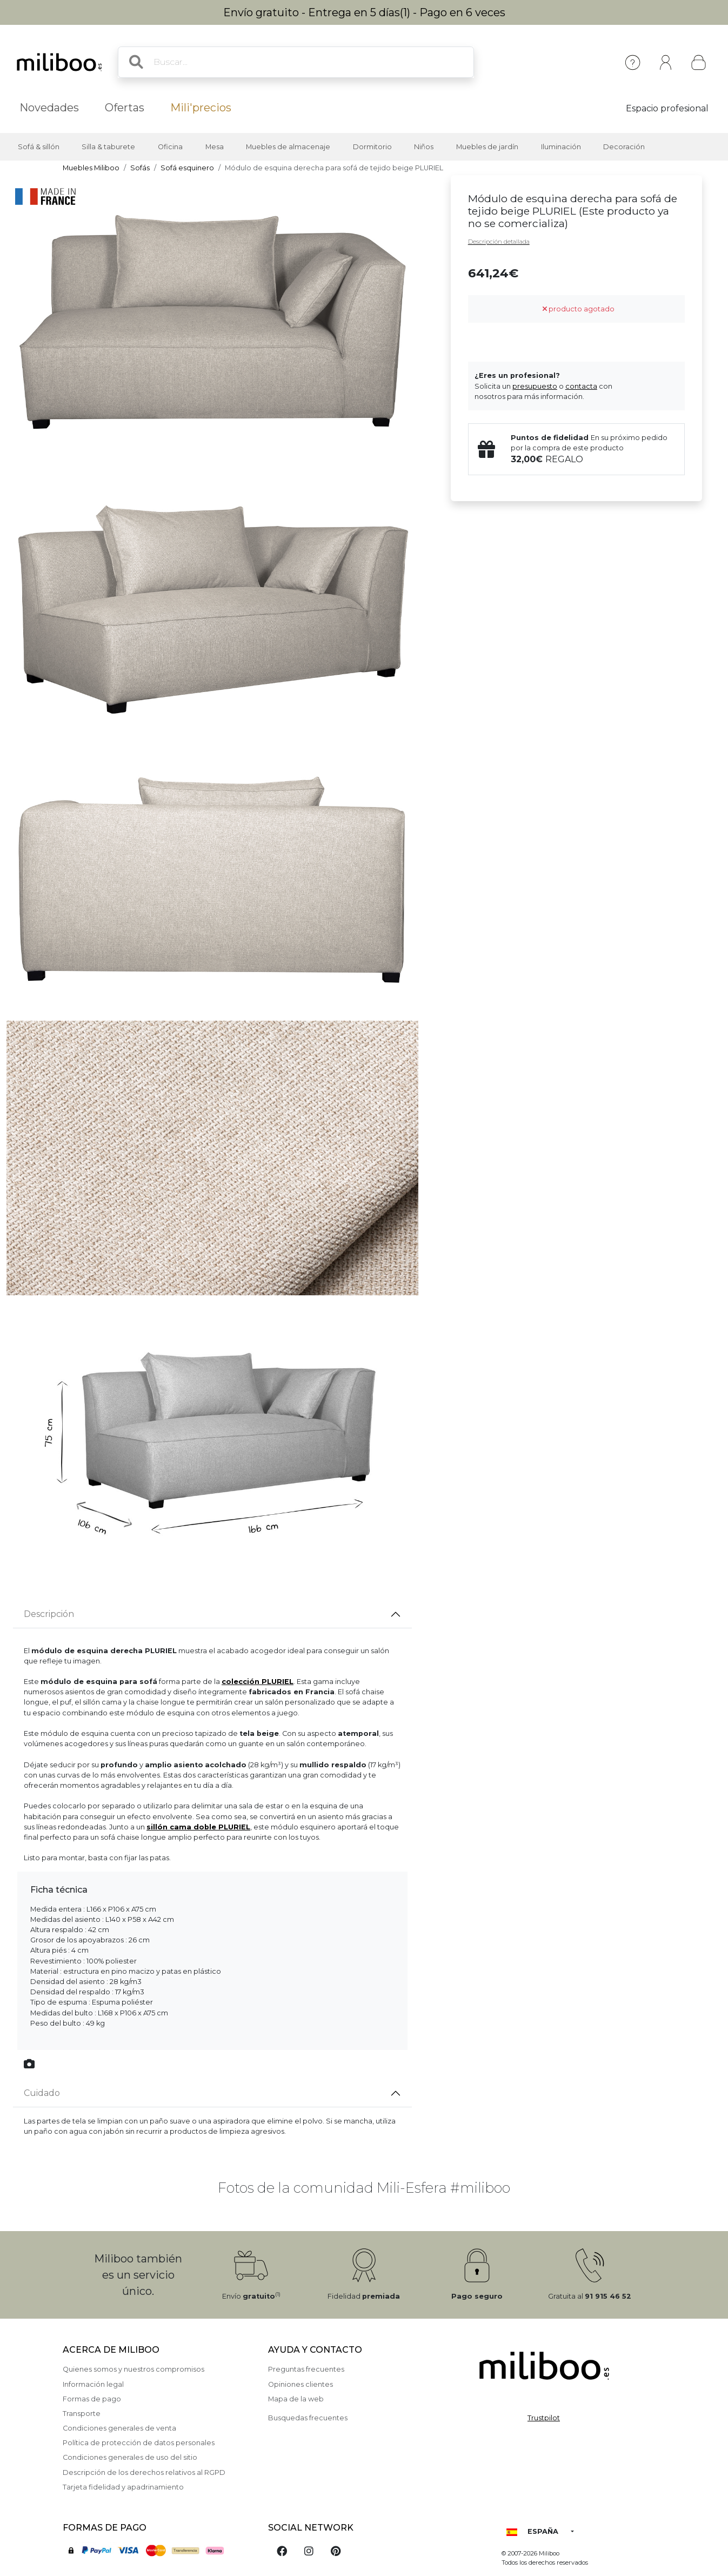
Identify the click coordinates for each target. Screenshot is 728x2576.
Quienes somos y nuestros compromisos (133, 2369)
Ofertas (124, 107)
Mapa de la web (296, 2399)
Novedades (49, 107)
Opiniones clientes (300, 2384)
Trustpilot (543, 2418)
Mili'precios (200, 107)
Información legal (93, 2384)
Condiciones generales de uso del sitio (130, 2457)
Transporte (82, 2413)
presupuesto (534, 386)
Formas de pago (92, 2399)
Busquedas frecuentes (308, 2418)
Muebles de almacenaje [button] (288, 147)
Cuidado (42, 2093)
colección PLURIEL (257, 1682)
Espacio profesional (667, 108)
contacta (581, 386)
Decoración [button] (624, 147)
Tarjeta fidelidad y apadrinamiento (123, 2487)
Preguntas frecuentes (306, 2369)
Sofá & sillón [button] (38, 147)
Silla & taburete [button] (108, 147)
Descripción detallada (499, 241)
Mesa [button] (214, 147)
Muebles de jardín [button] (487, 147)
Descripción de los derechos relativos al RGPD (144, 2472)
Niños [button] (423, 147)
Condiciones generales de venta (119, 2428)
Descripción (49, 1614)
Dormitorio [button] (372, 147)
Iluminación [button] (561, 147)
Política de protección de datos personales (139, 2443)
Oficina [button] (170, 147)
